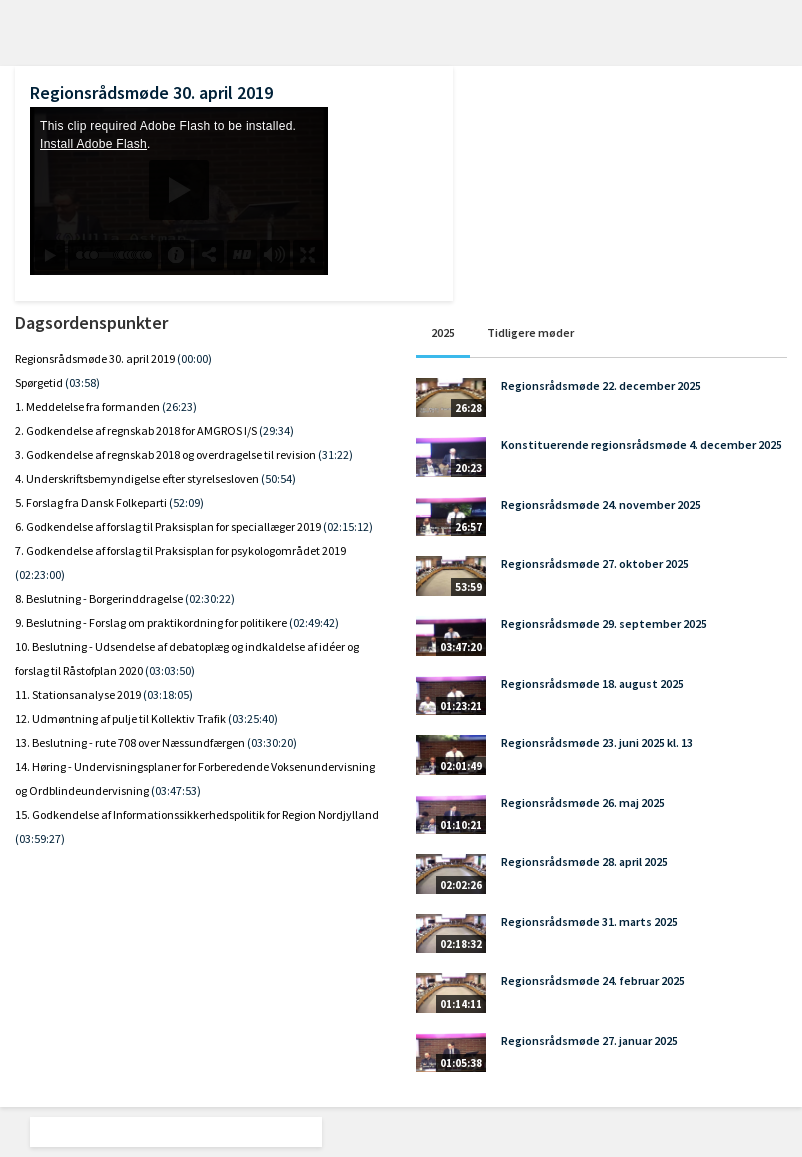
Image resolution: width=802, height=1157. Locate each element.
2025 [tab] (443, 332)
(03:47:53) (176, 790)
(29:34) (276, 430)
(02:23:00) (40, 574)
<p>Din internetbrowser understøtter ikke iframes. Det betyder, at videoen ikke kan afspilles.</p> (179, 191)
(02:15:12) (348, 526)
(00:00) (194, 358)
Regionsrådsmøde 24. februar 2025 (593, 980)
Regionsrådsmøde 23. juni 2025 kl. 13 (597, 742)
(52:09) (186, 502)
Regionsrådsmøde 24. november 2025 (601, 504)
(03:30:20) (272, 742)
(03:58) (82, 382)
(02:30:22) (210, 598)
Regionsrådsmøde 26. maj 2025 (583, 802)
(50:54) (278, 478)
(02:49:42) (314, 622)
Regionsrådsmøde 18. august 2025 (592, 683)
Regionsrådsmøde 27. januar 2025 (589, 1040)
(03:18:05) (168, 694)
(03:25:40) (253, 718)
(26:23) (179, 406)
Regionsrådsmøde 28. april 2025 (584, 861)
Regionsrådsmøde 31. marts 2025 (589, 921)
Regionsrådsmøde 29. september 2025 (604, 623)
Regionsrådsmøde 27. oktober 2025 (595, 563)
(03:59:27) (40, 838)
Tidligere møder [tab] (530, 332)
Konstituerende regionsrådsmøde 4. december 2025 (641, 444)
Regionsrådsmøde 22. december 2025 (601, 385)
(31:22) (335, 454)
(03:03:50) (170, 670)
